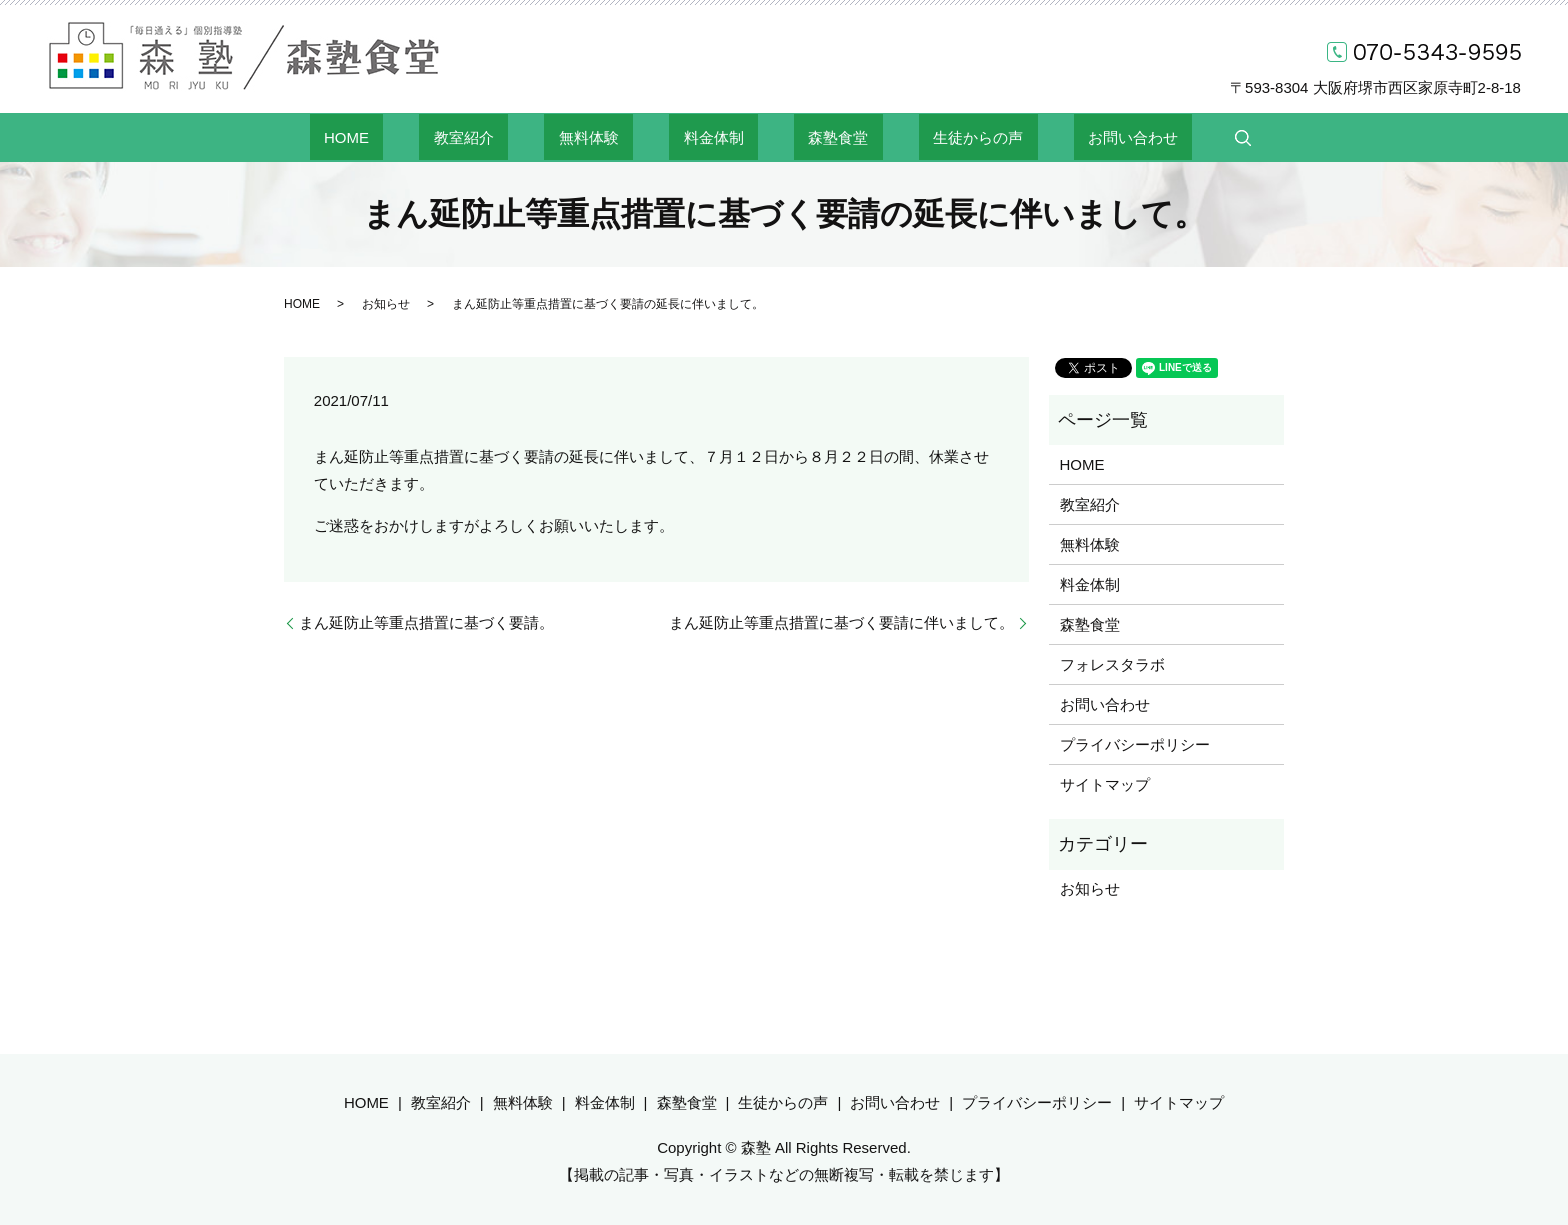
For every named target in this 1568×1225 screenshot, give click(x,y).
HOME (433, 136)
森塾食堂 (810, 136)
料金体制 (714, 136)
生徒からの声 (921, 136)
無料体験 (618, 136)
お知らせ (386, 304)
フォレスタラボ (1112, 664)
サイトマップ (1105, 784)
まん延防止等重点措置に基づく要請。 (426, 622)
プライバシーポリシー (1135, 744)
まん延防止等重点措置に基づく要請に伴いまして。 (841, 622)
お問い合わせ (1047, 136)
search (1143, 138)
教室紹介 (522, 136)
